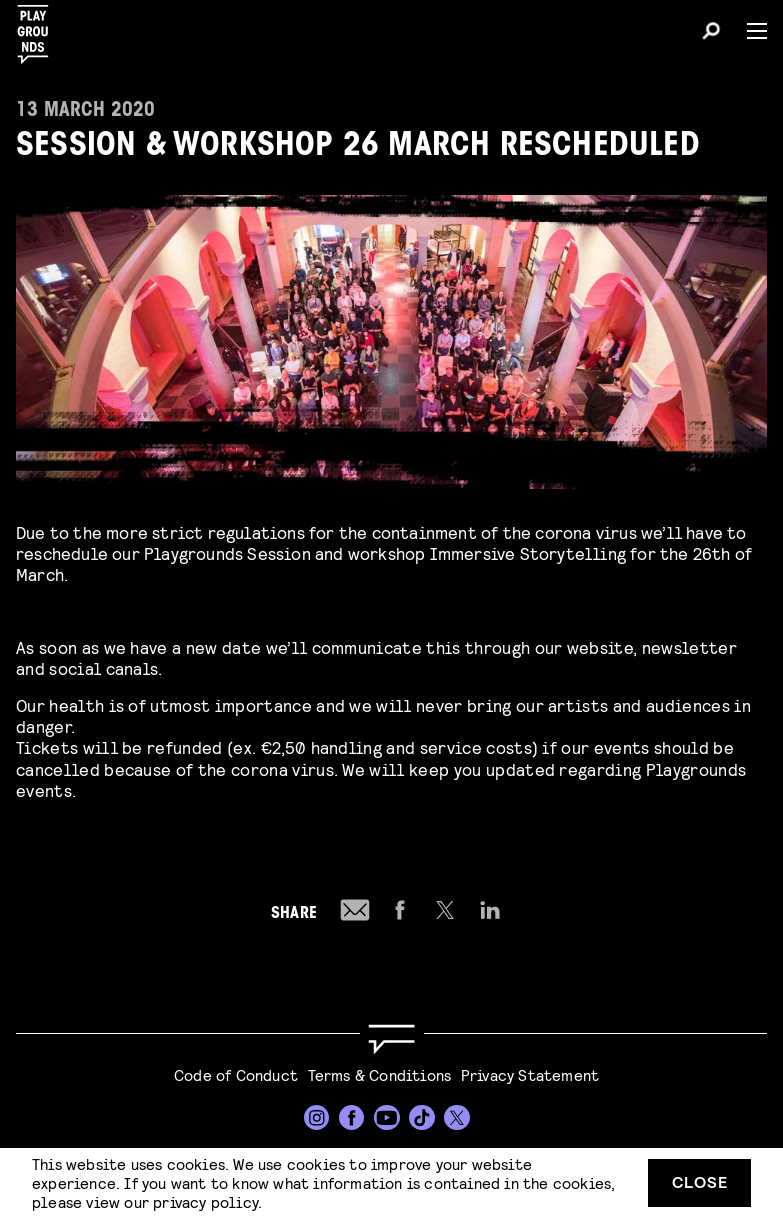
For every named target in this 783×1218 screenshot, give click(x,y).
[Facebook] (352, 1118)
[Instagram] (317, 1118)
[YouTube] (387, 1118)
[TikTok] (422, 1118)
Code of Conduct (236, 1074)
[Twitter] (457, 1118)
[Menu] (749, 31)
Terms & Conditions (380, 1074)
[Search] (711, 34)
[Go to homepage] (391, 1039)
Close (700, 1181)
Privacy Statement (530, 1074)
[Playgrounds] (39, 28)
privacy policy (205, 1201)
